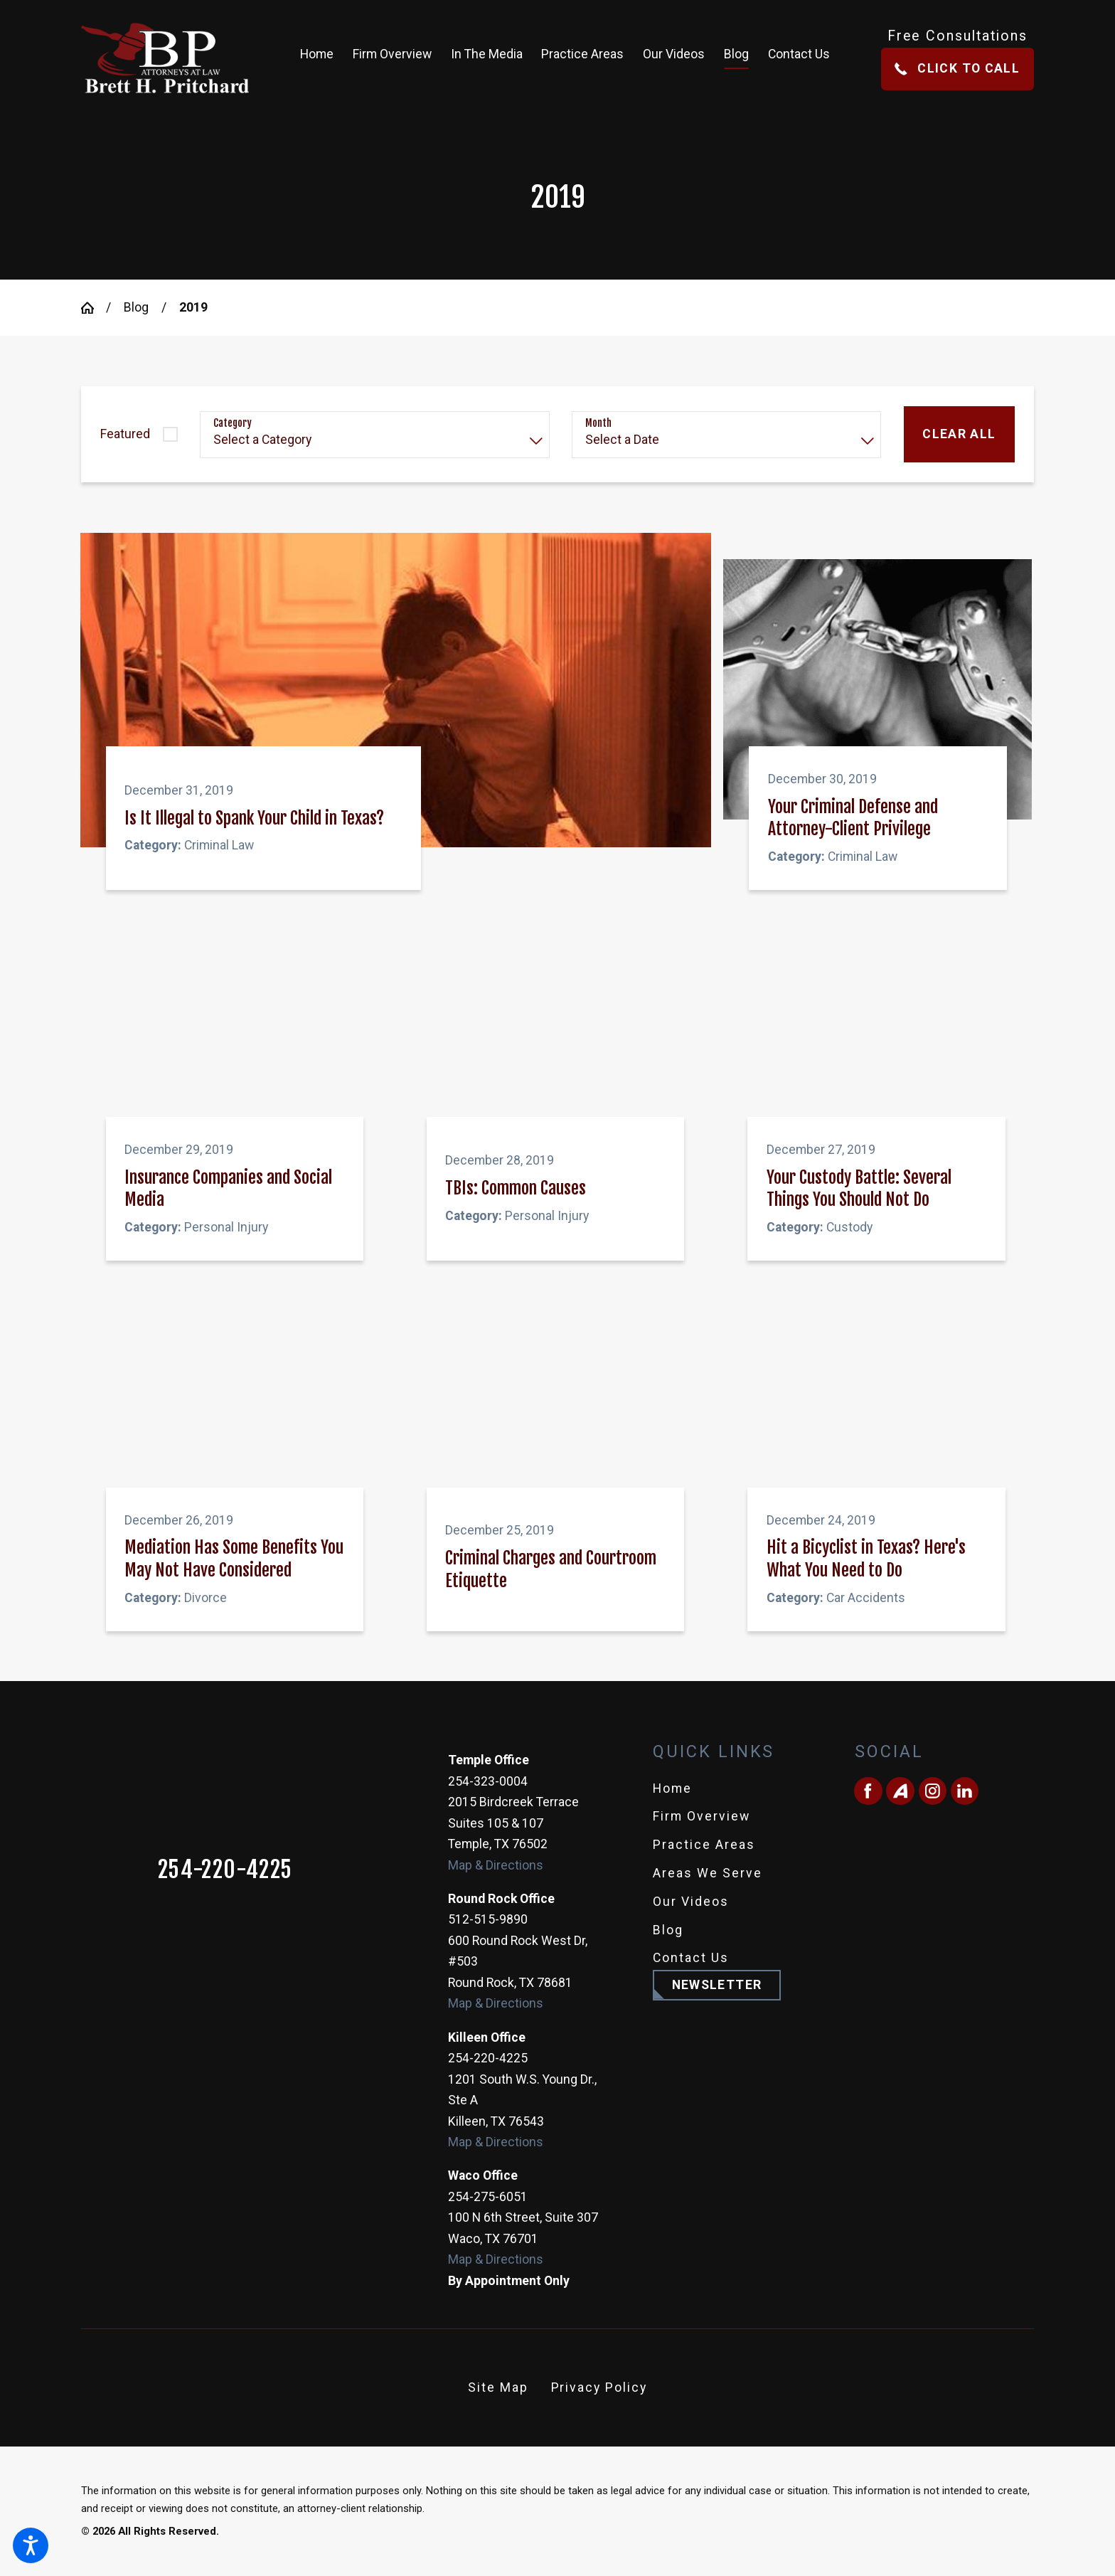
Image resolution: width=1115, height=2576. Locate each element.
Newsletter (717, 1985)
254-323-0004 (488, 1781)
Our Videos (691, 1901)
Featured (125, 434)
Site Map (498, 2387)
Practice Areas (704, 1845)
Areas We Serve (707, 1873)
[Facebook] (868, 1791)
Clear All (959, 434)
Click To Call (957, 68)
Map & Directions (495, 1865)
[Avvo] (900, 1791)
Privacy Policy (599, 2387)
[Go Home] (93, 308)
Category (232, 423)
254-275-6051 (488, 2197)
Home (672, 1788)
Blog (136, 307)
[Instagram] (932, 1791)
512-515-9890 (488, 1919)
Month (598, 423)
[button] (30, 2545)
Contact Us (691, 1958)
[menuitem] (321, 58)
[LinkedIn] (964, 1791)
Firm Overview (701, 1816)
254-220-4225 (225, 1870)
